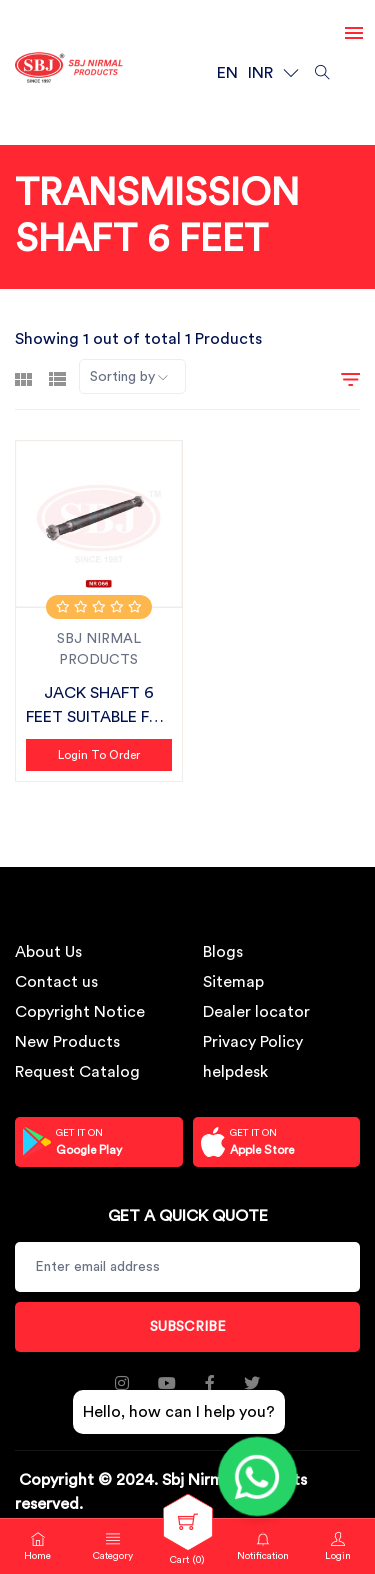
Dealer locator (256, 1012)
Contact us (56, 982)
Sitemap (233, 982)
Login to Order (99, 755)
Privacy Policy (253, 1042)
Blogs (223, 952)
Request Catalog (77, 1072)
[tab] (23, 377)
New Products (67, 1042)
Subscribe (188, 1327)
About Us (48, 952)
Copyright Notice (80, 1012)
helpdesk (235, 1072)
